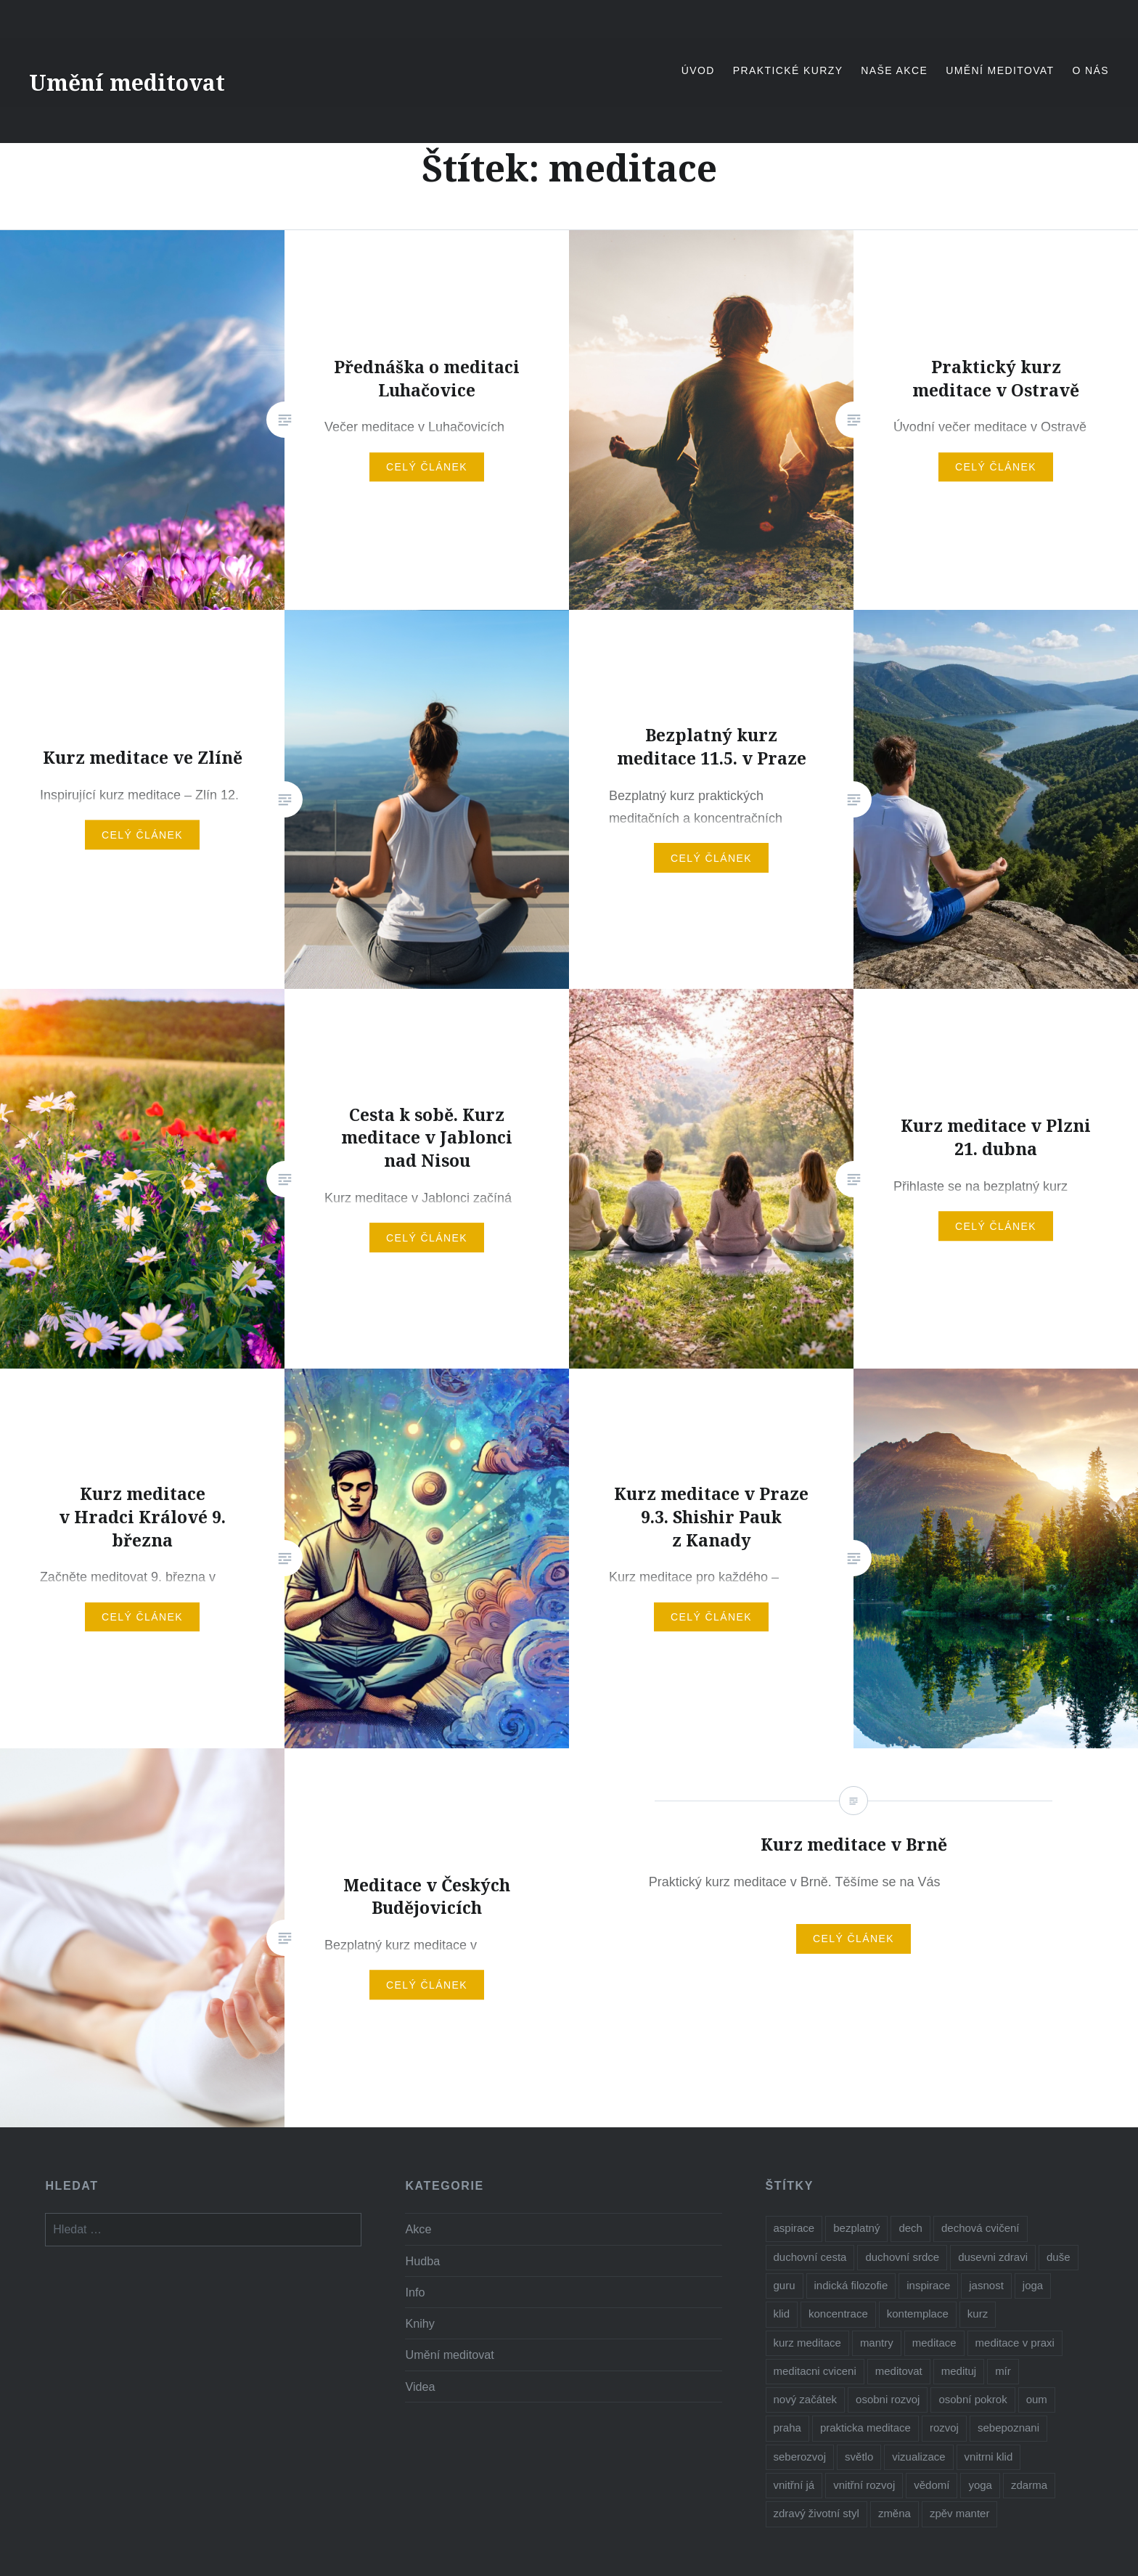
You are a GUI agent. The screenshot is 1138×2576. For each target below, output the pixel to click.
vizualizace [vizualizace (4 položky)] (918, 2456)
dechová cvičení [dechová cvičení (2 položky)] (980, 2228)
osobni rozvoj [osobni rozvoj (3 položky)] (888, 2399)
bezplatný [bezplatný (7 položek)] (856, 2228)
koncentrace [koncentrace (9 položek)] (838, 2313)
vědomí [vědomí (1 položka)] (931, 2485)
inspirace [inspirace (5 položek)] (928, 2285)
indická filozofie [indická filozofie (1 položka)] (851, 2285)
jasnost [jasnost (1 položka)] (986, 2285)
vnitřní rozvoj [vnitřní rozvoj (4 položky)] (864, 2485)
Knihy (420, 2323)
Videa (420, 2386)
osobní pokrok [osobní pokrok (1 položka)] (972, 2399)
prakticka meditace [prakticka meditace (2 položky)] (865, 2427)
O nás (1090, 70)
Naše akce (894, 70)
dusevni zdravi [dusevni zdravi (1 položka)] (993, 2257)
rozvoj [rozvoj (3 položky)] (944, 2427)
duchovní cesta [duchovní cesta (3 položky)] (810, 2257)
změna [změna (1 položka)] (894, 2513)
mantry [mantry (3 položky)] (876, 2342)
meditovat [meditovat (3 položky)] (898, 2371)
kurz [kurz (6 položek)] (977, 2313)
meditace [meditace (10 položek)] (934, 2342)
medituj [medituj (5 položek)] (958, 2371)
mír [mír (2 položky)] (1003, 2371)
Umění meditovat (127, 82)
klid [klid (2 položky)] (782, 2313)
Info (415, 2292)
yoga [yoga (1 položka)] (980, 2485)
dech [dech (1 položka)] (910, 2228)
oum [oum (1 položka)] (1036, 2399)
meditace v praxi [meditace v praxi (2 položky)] (1015, 2342)
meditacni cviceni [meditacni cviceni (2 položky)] (815, 2371)
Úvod (698, 70)
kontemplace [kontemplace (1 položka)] (918, 2313)
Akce (418, 2228)
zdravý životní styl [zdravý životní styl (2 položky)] (816, 2513)
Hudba (422, 2260)
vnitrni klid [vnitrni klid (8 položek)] (989, 2456)
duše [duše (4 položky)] (1059, 2257)
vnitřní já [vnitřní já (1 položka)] (794, 2485)
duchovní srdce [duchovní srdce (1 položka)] (902, 2257)
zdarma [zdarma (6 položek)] (1029, 2485)
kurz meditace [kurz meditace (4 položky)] (807, 2342)
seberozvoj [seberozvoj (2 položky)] (800, 2456)
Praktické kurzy (788, 70)
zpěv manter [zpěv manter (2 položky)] (960, 2513)
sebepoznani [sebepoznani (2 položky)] (1008, 2427)
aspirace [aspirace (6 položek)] (794, 2228)
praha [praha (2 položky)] (787, 2427)
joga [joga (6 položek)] (1033, 2285)
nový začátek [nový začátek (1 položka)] (806, 2399)
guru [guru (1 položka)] (784, 2285)
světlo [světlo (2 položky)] (859, 2456)
